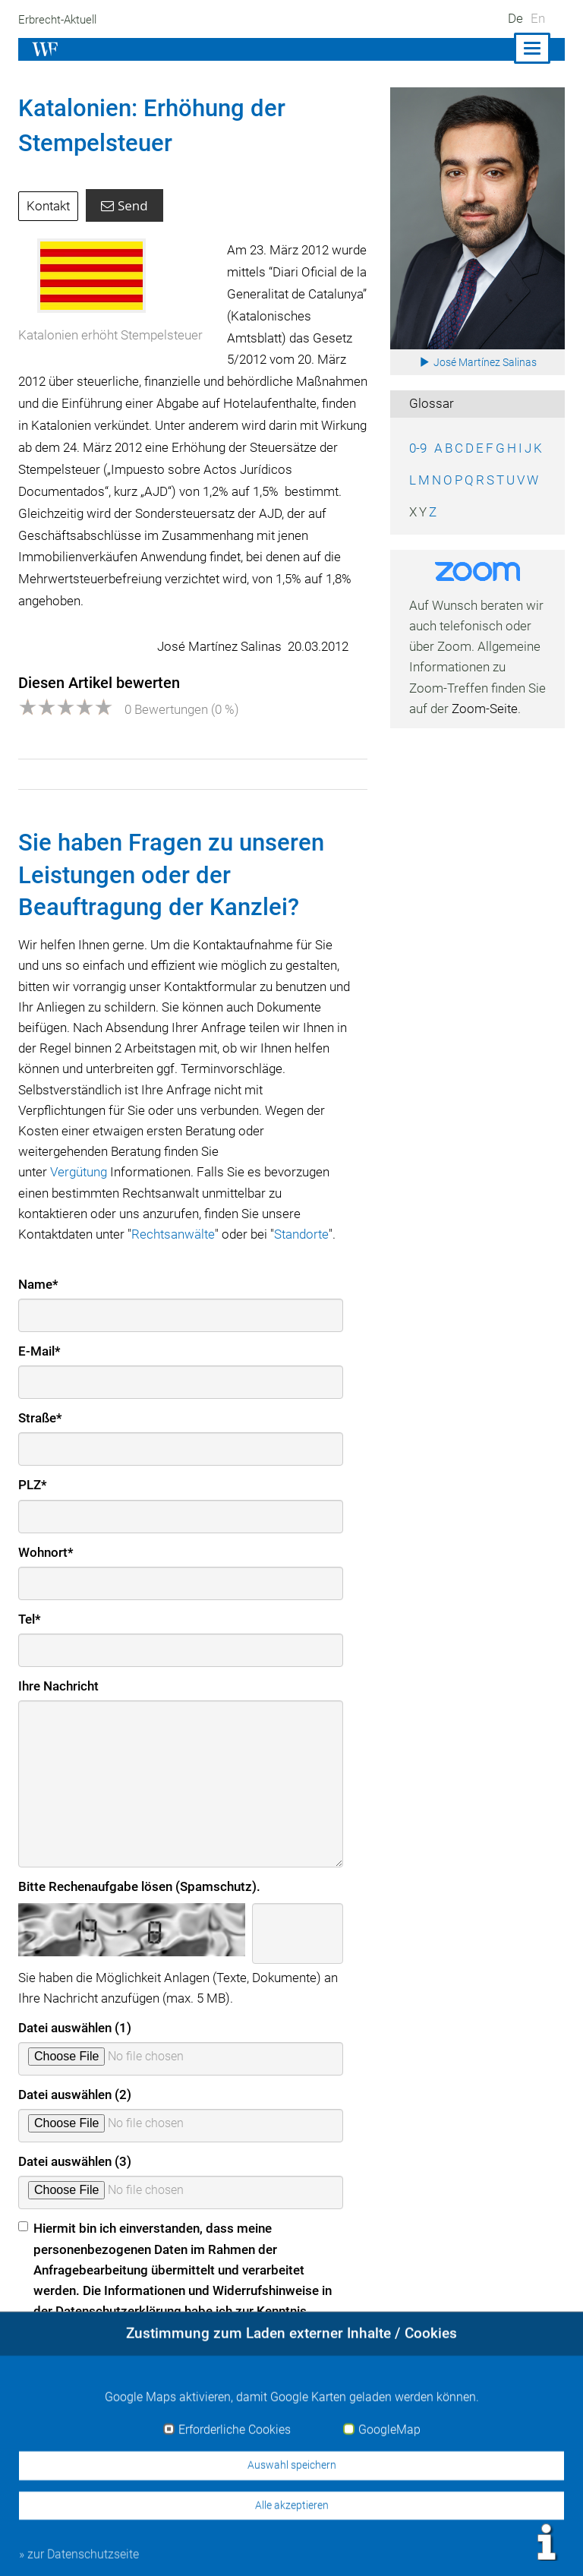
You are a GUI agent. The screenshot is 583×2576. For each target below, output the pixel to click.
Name (38, 1284)
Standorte (309, 1234)
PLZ (32, 1484)
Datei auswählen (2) (75, 2094)
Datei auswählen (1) (75, 2027)
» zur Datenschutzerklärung (96, 2361)
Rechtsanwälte (177, 1234)
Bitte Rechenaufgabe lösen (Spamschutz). (140, 1886)
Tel (30, 1619)
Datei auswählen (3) (75, 2161)
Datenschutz (463, 2547)
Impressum (313, 2547)
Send (126, 205)
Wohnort (46, 1552)
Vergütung (80, 1171)
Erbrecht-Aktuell (59, 20)
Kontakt (49, 205)
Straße (40, 1417)
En (538, 18)
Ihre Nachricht (59, 1686)
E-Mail (39, 1351)
